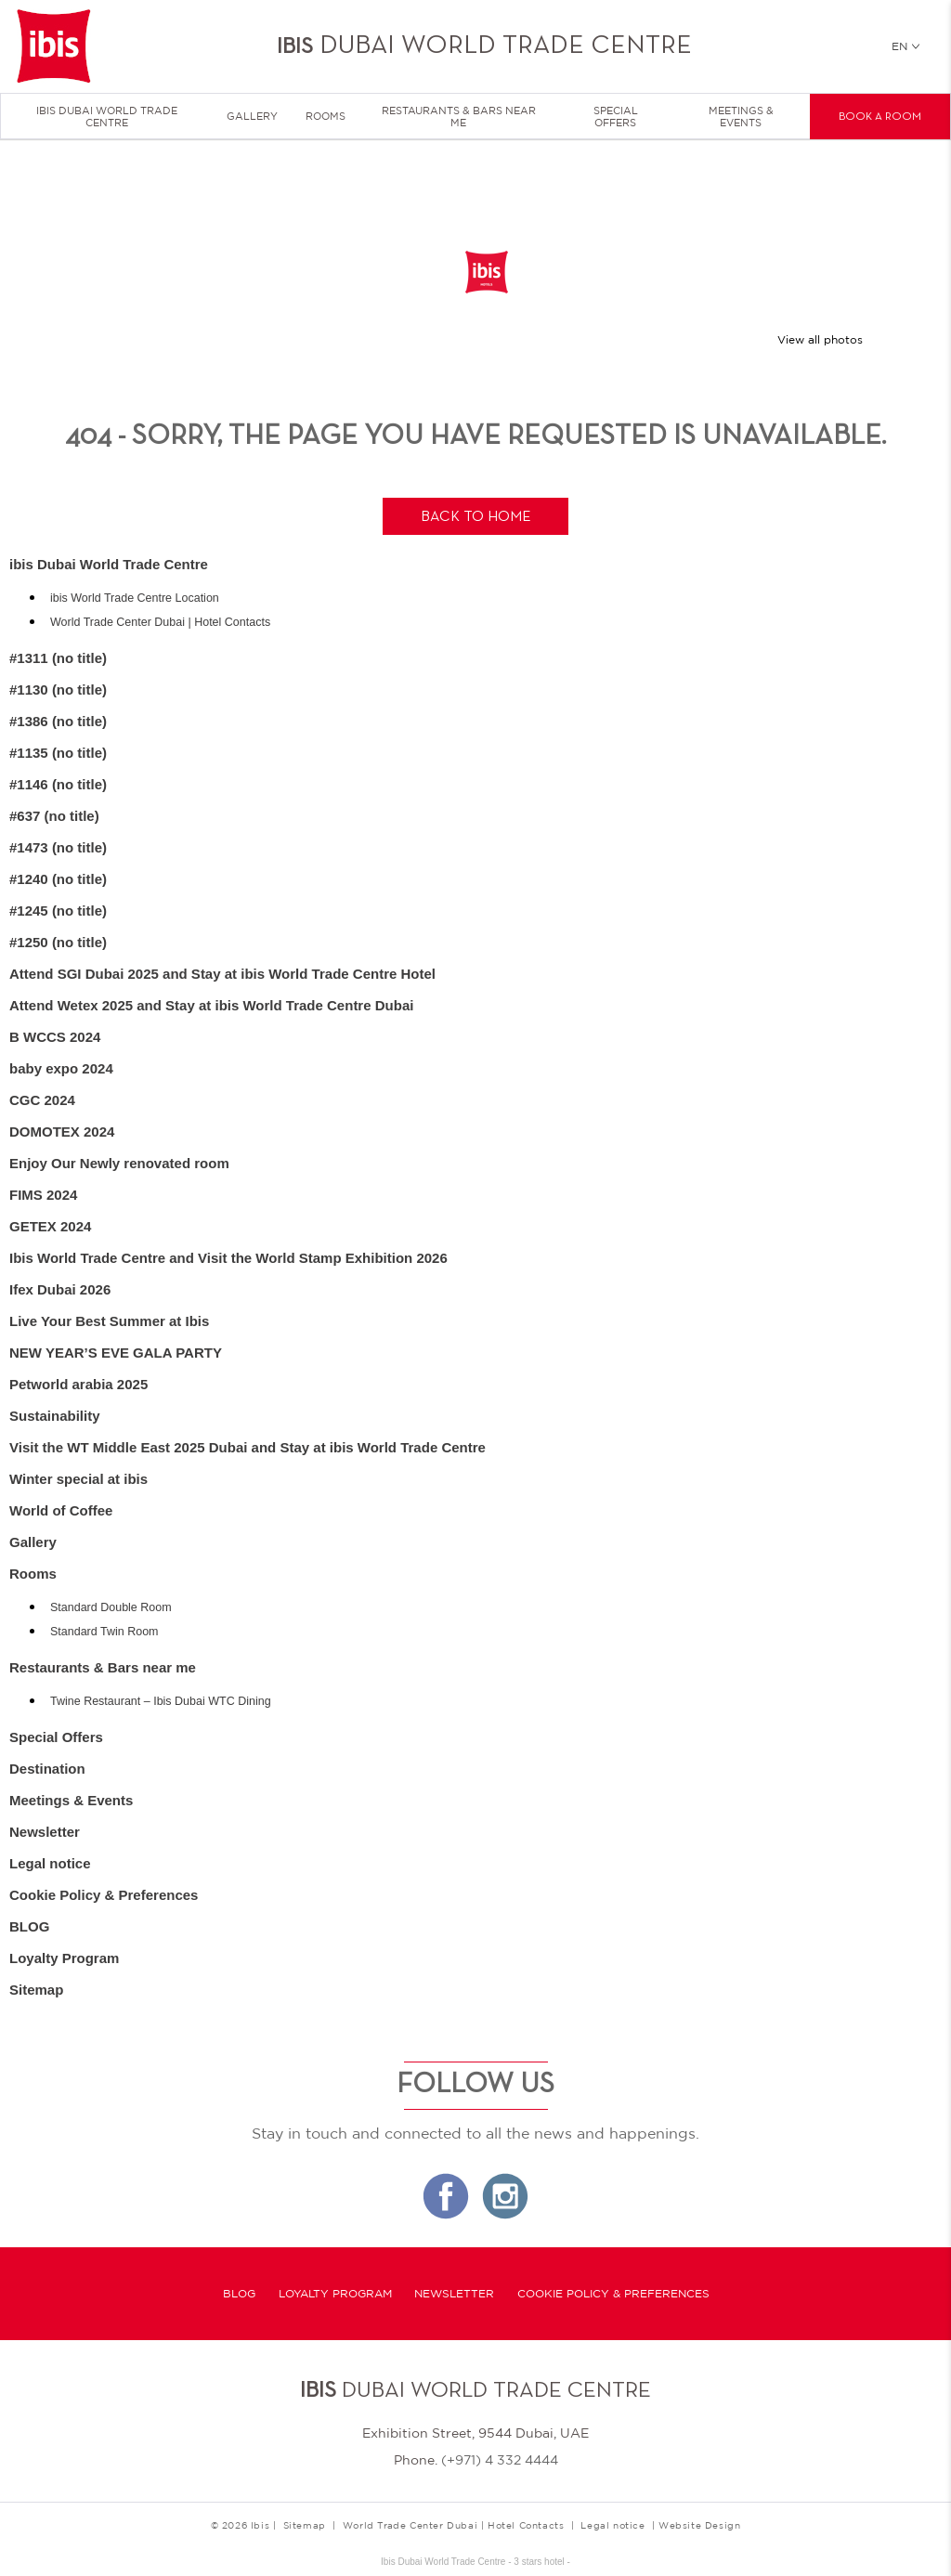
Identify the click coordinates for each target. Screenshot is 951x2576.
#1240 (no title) (58, 879)
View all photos (820, 339)
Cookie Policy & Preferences (103, 1895)
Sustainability (54, 1416)
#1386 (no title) (58, 721)
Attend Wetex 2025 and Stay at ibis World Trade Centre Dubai (211, 1005)
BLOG (29, 1926)
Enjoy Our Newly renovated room (119, 1163)
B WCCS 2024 (54, 1037)
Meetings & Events (741, 116)
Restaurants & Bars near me (459, 116)
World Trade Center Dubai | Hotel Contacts (160, 622)
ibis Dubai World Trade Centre (106, 116)
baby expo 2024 (61, 1068)
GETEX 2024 (50, 1226)
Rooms (325, 116)
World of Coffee (60, 1510)
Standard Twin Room (104, 1631)
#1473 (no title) (58, 847)
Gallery (252, 116)
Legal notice (50, 1863)
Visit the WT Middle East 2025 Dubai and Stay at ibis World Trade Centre (247, 1447)
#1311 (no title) (58, 658)
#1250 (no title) (58, 942)
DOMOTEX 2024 (61, 1131)
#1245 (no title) (58, 910)
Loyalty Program (64, 1958)
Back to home (476, 517)
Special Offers (615, 116)
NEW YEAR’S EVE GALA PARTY (115, 1352)
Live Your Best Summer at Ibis (109, 1321)
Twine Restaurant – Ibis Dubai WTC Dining (160, 1701)
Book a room (880, 117)
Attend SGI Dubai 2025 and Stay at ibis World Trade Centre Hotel (222, 974)
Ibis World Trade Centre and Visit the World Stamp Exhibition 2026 (228, 1258)
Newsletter (44, 1832)
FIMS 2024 (43, 1195)
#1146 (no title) (58, 784)
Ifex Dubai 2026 (60, 1289)
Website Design (699, 2524)
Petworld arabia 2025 (78, 1384)
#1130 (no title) (58, 689)
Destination (47, 1768)
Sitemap (36, 1989)
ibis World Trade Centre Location (134, 598)
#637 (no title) (54, 816)
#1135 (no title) (58, 753)
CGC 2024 (42, 1100)
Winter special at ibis (78, 1479)
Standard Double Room (111, 1607)
